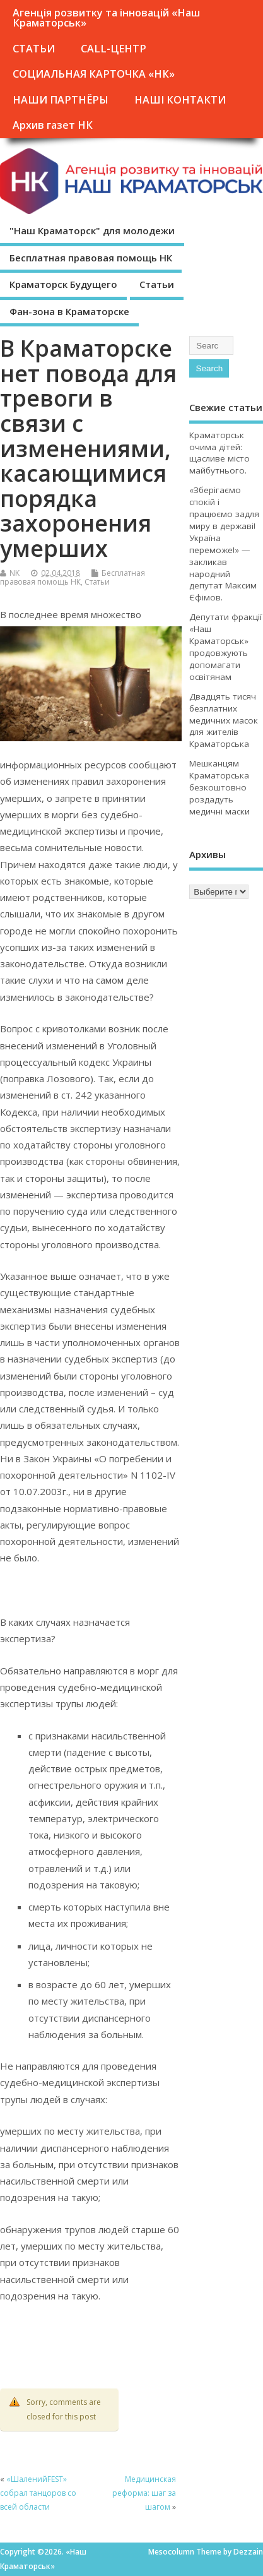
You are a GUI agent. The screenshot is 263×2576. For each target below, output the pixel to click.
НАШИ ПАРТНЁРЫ (60, 100)
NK (14, 573)
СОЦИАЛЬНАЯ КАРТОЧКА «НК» (94, 74)
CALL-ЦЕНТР (113, 49)
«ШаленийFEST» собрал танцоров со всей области (38, 2493)
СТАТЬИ (34, 49)
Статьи (156, 284)
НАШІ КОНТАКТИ (180, 100)
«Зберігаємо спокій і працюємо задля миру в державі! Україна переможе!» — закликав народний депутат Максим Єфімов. (224, 543)
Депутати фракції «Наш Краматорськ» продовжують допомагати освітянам (225, 646)
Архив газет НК (53, 125)
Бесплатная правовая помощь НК (90, 257)
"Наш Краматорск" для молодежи (92, 230)
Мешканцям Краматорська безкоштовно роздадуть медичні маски (219, 787)
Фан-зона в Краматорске (69, 311)
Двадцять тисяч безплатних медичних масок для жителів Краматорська (223, 720)
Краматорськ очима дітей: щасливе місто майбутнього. (219, 453)
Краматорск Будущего (63, 284)
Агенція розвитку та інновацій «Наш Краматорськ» (106, 18)
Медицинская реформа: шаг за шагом (144, 2493)
